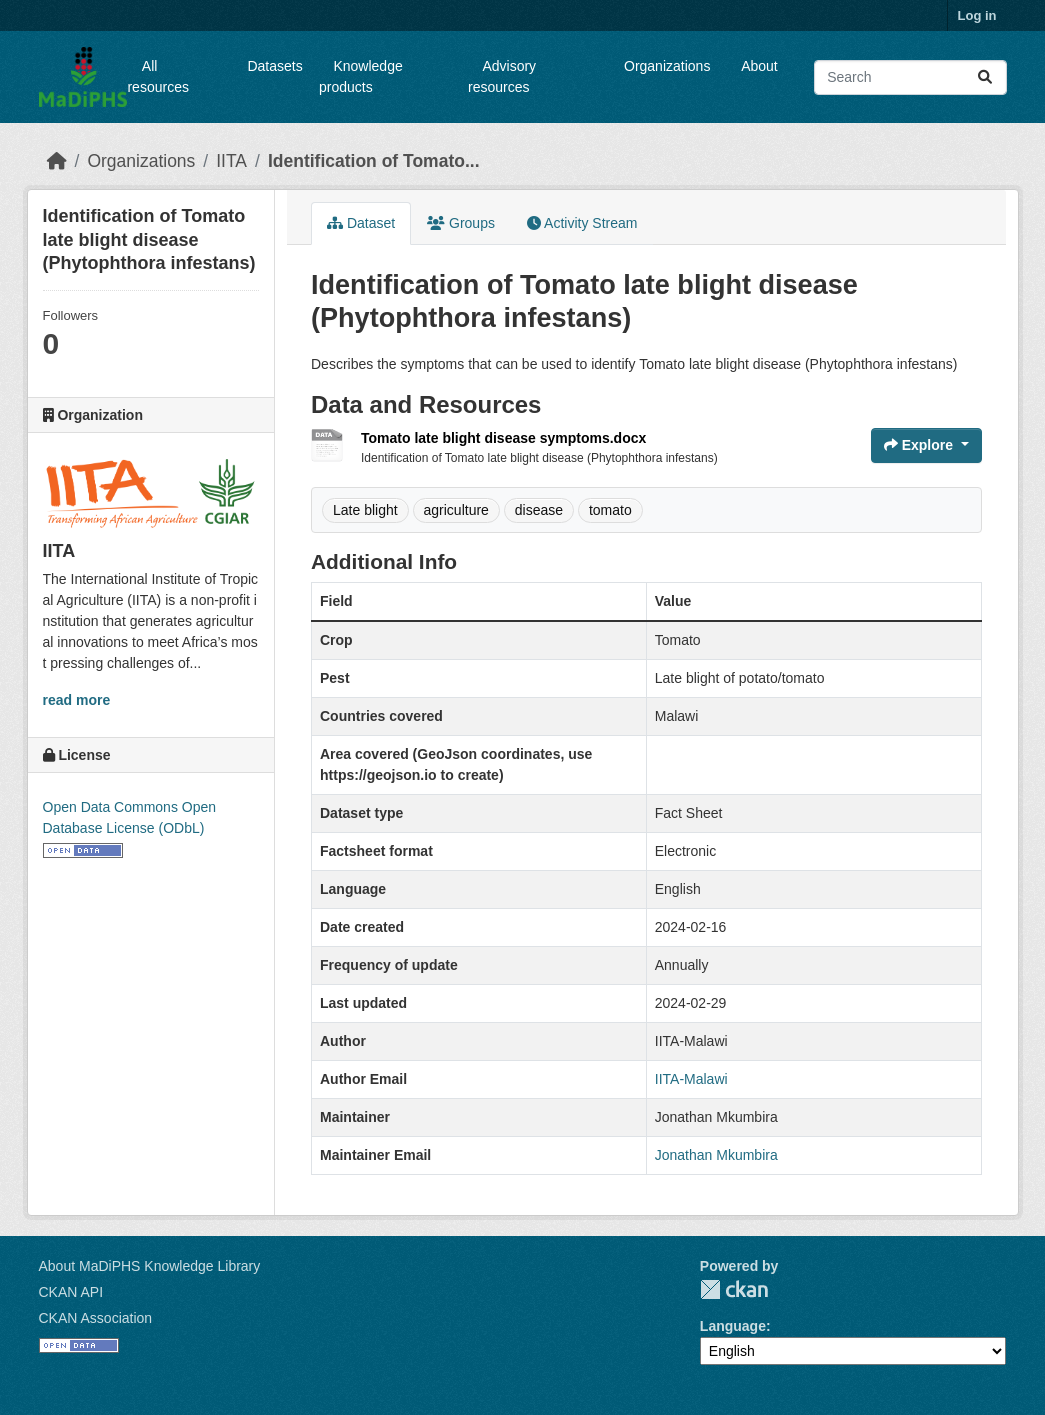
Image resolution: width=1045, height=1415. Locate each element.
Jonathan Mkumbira (716, 1155)
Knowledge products (361, 76)
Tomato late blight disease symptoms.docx (503, 438)
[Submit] (985, 77)
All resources (157, 76)
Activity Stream (582, 223)
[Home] (57, 161)
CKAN (734, 1289)
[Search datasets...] (910, 77)
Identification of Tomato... (374, 161)
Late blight (365, 510)
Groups (461, 223)
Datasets (274, 66)
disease (539, 510)
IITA (231, 161)
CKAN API (71, 1292)
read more (77, 700)
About (759, 66)
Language (733, 1326)
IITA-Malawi (691, 1079)
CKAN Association (96, 1318)
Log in (977, 15)
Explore (920, 445)
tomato (610, 510)
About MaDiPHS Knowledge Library (150, 1266)
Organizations (667, 66)
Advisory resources (502, 76)
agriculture (456, 510)
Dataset (361, 223)
